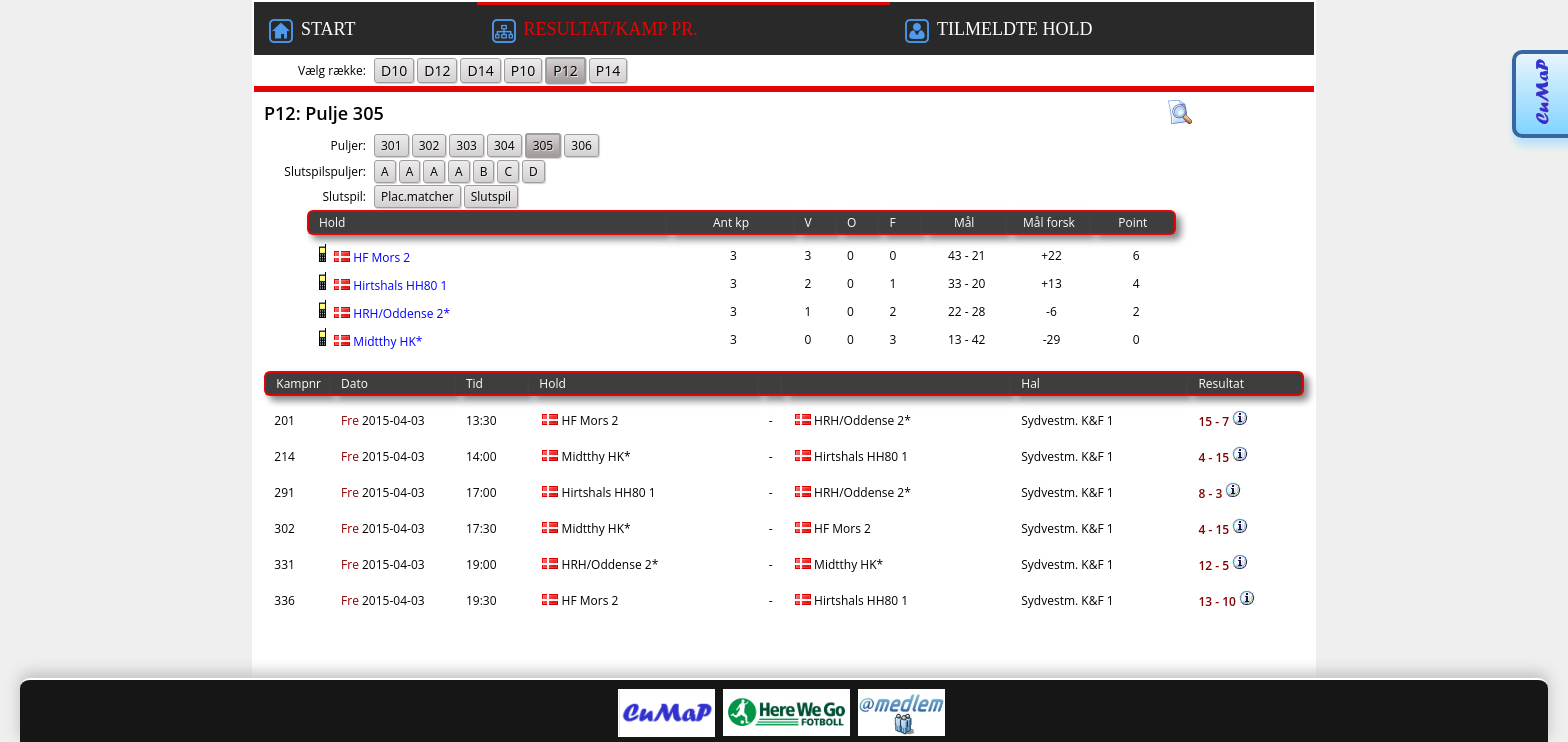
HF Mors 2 (370, 257)
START (312, 31)
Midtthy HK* (376, 341)
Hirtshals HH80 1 (389, 285)
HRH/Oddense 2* (390, 313)
